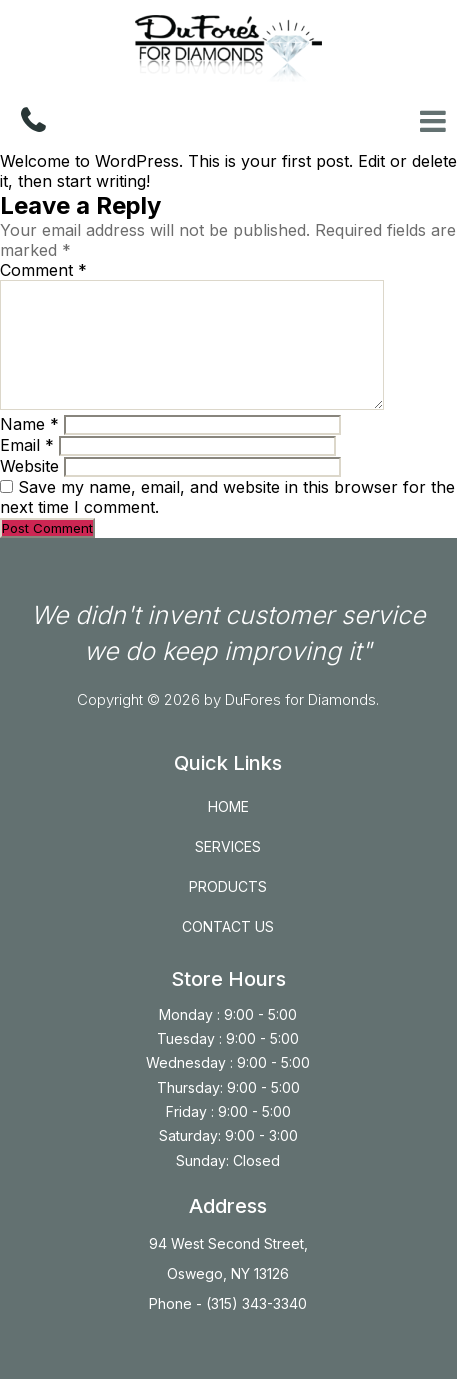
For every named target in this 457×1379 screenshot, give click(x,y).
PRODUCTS (228, 886)
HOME (228, 806)
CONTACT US (228, 926)
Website (29, 466)
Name (29, 424)
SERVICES (228, 846)
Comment (43, 270)
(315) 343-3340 (254, 1303)
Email (27, 445)
